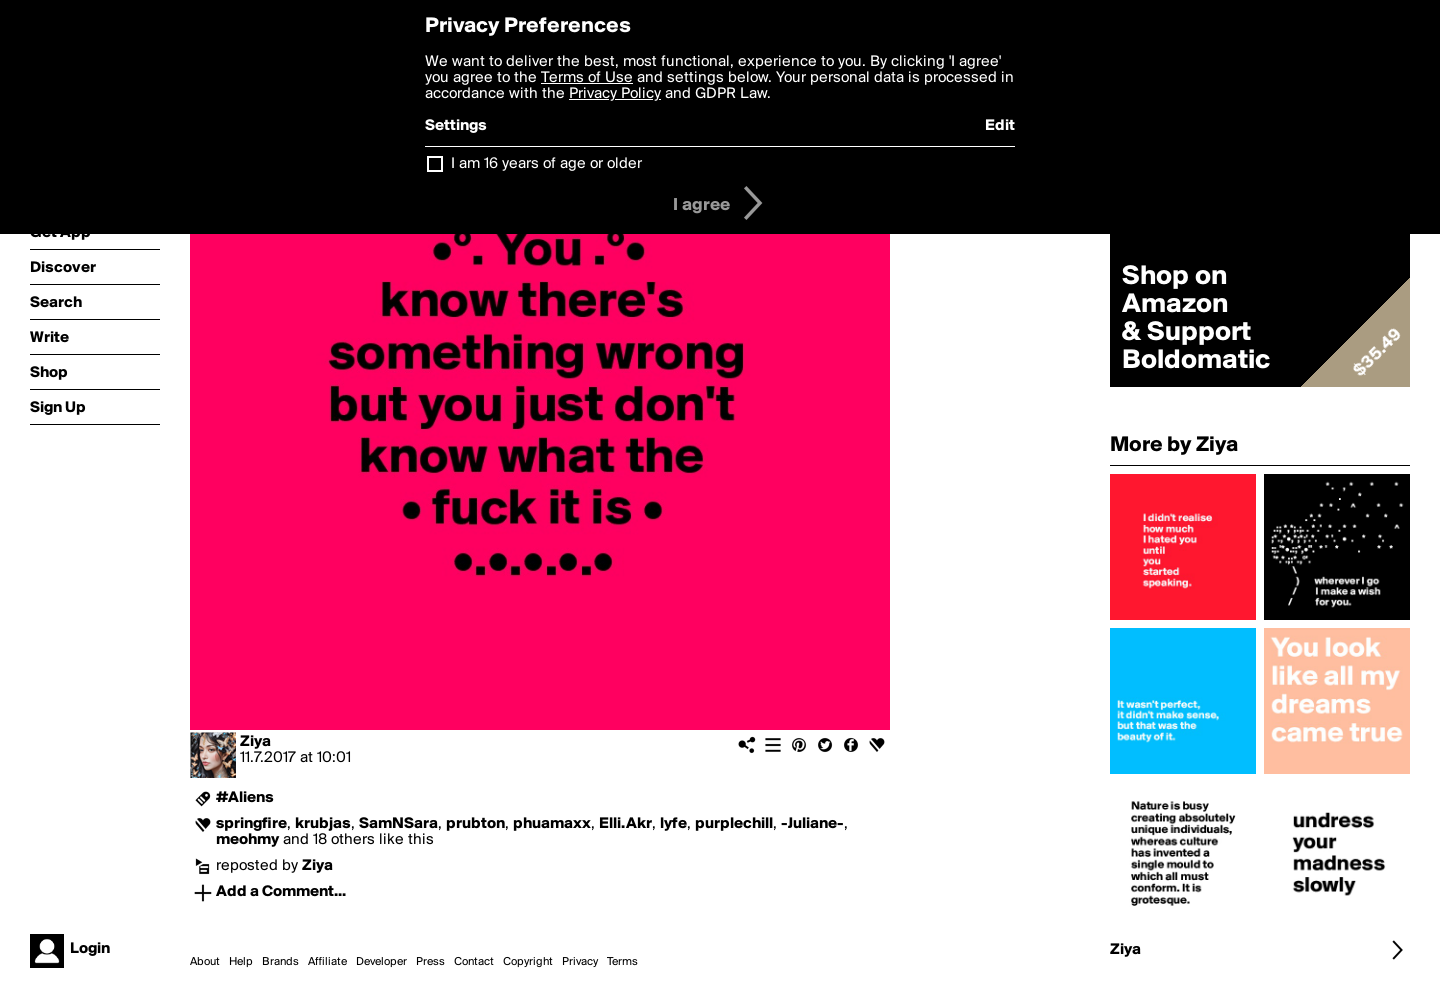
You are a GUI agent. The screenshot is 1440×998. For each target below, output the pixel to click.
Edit (1000, 126)
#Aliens (245, 798)
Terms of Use (587, 78)
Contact (474, 962)
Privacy (580, 962)
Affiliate (327, 962)
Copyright (528, 962)
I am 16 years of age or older (546, 164)
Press (430, 962)
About (205, 962)
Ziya (255, 742)
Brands (280, 962)
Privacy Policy (615, 94)
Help (241, 962)
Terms (622, 962)
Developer (381, 962)
